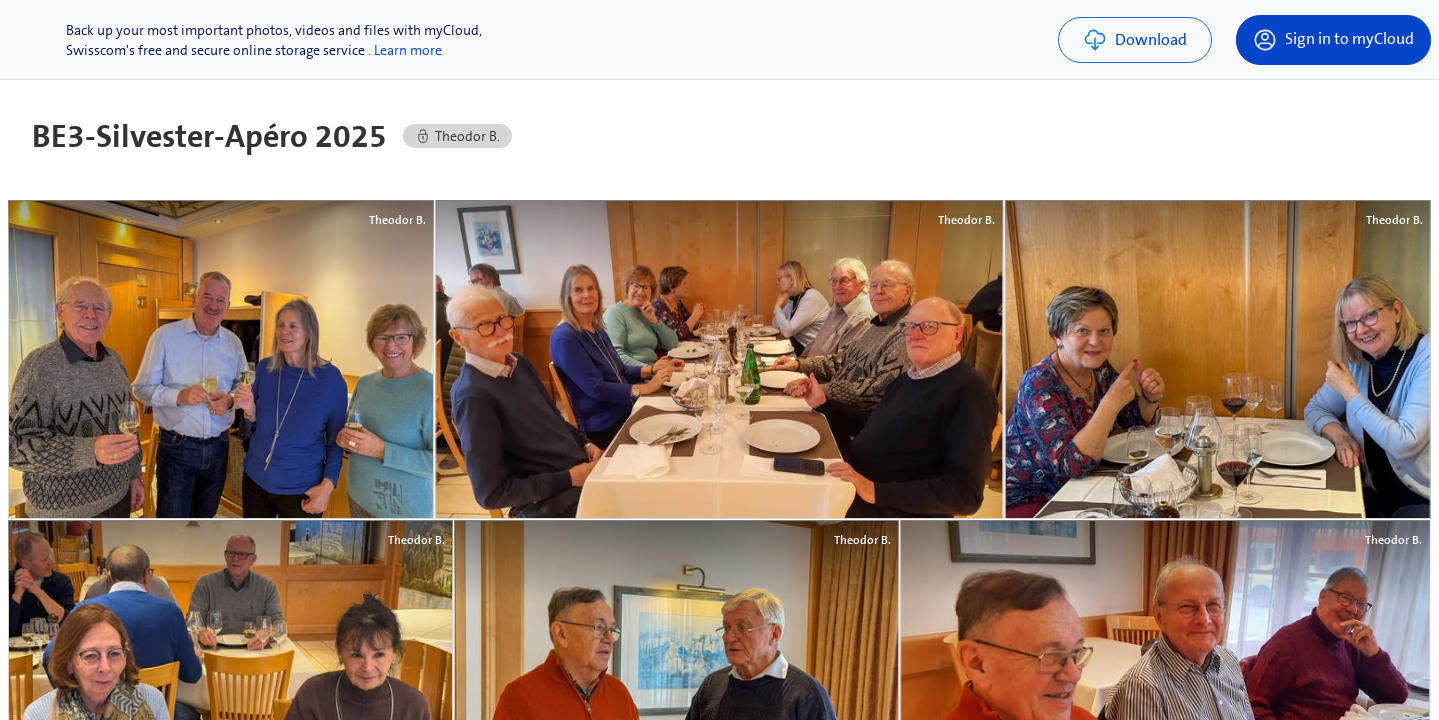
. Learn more (405, 50)
